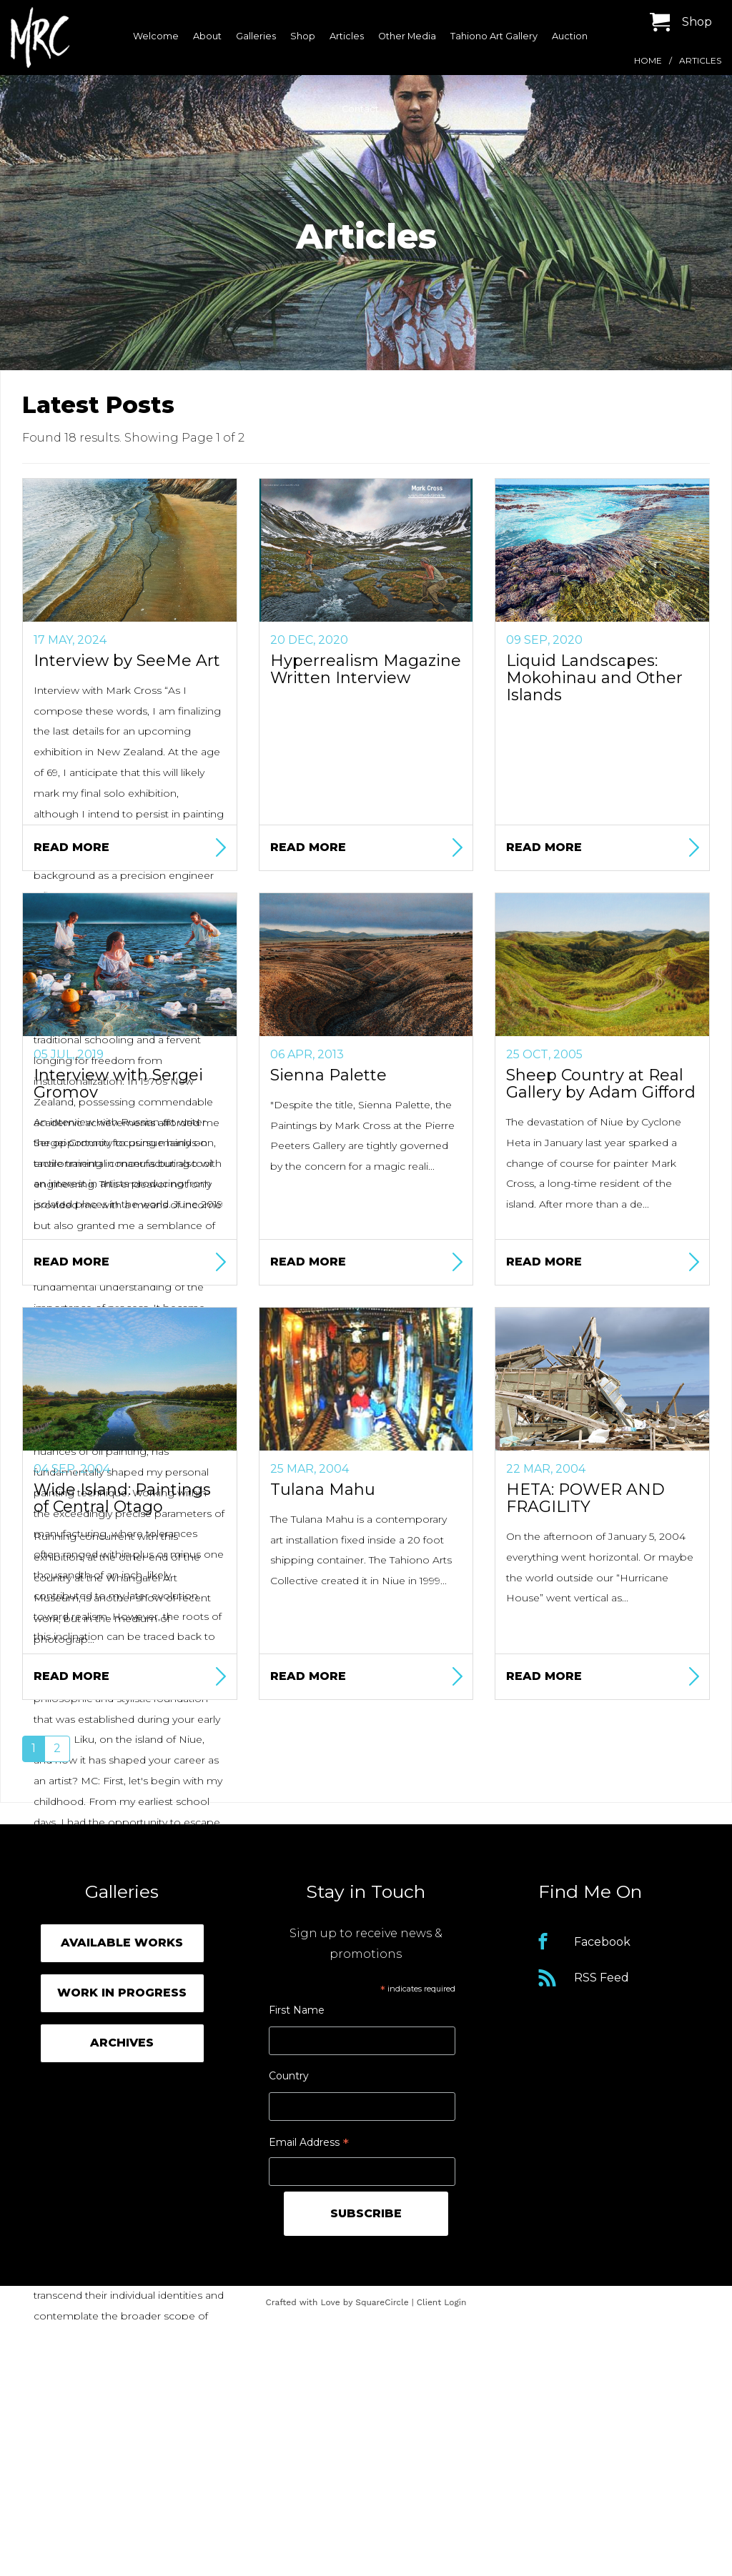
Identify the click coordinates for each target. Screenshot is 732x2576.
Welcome (156, 36)
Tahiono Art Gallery (494, 36)
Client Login (442, 2302)
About (207, 36)
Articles (347, 36)
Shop (302, 36)
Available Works (122, 1942)
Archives (122, 2042)
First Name (297, 2010)
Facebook (602, 1942)
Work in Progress (122, 1992)
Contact (360, 109)
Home (648, 60)
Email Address (309, 2144)
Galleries (256, 36)
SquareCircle (382, 2302)
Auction (570, 36)
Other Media (407, 36)
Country (289, 2075)
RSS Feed (601, 1977)
